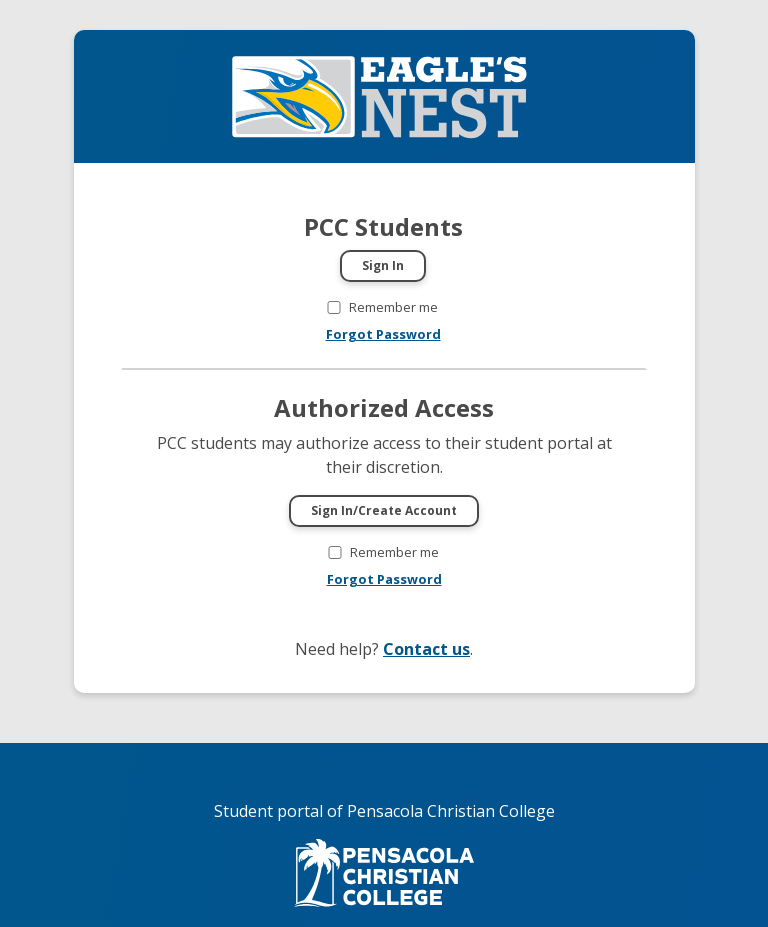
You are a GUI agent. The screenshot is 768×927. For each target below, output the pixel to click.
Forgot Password (383, 334)
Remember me (393, 307)
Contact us (426, 649)
